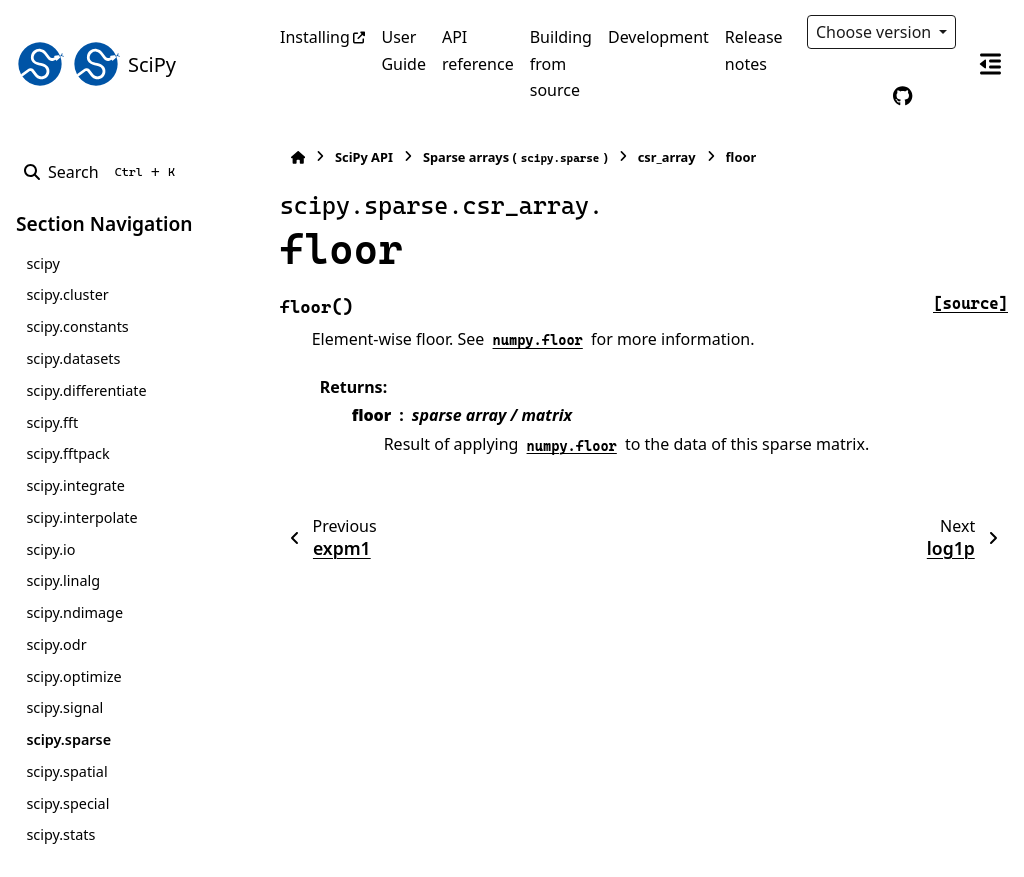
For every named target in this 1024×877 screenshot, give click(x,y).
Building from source (561, 63)
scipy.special (67, 803)
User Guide (403, 50)
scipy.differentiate (86, 390)
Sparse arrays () (507, 157)
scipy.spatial (66, 771)
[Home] (290, 157)
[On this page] (990, 64)
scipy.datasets (73, 358)
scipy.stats (60, 834)
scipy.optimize (73, 676)
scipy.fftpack (67, 453)
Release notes (754, 50)
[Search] (103, 172)
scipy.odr (56, 644)
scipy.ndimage (74, 612)
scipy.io (50, 549)
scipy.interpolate (81, 517)
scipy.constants (77, 326)
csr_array (659, 157)
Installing (315, 37)
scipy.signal (64, 707)
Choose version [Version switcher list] (876, 32)
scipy (42, 263)
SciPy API (356, 157)
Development (658, 37)
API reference (478, 50)
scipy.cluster (67, 294)
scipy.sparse (68, 739)
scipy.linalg (63, 580)
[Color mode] (861, 96)
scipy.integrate (75, 485)
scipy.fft (52, 422)
